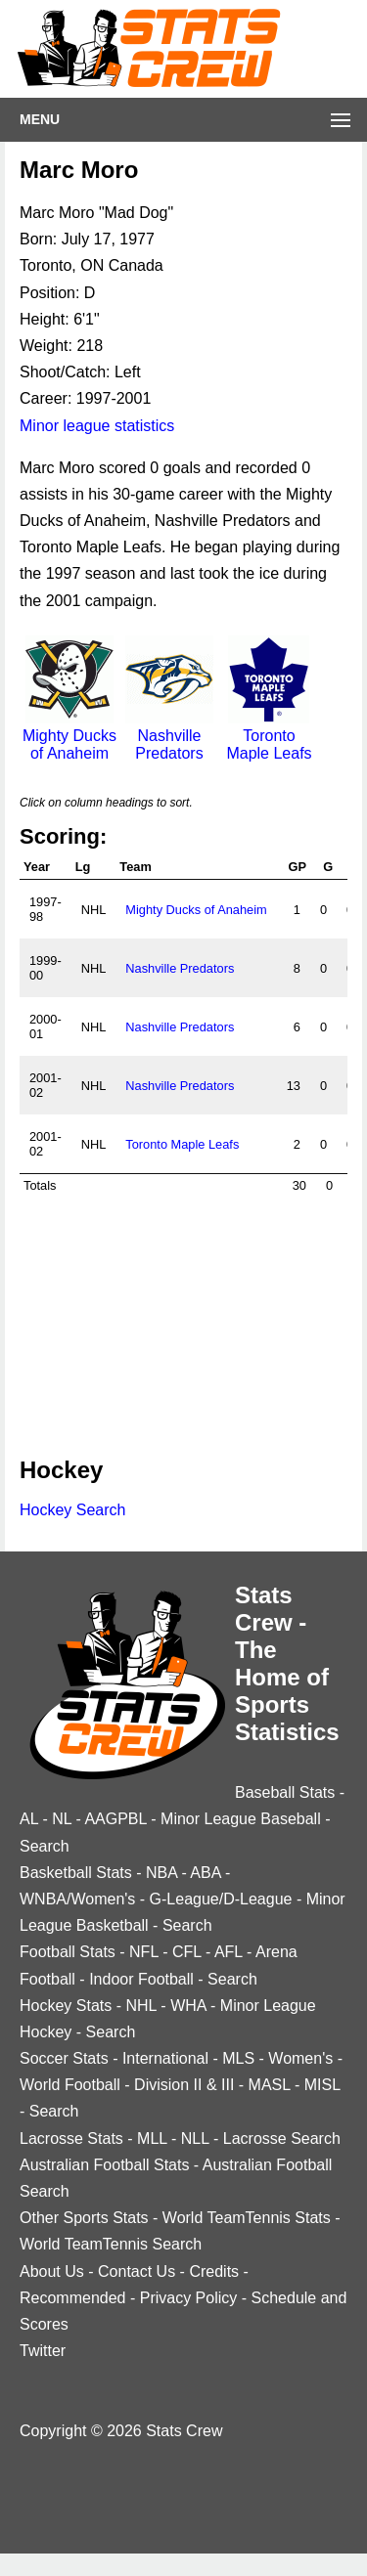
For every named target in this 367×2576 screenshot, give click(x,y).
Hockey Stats (66, 2005)
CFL (187, 1951)
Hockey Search (73, 1510)
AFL (228, 1951)
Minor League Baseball (241, 1819)
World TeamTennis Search (111, 2244)
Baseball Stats (285, 1792)
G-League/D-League (221, 1899)
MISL (322, 2084)
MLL (152, 2138)
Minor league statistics (97, 425)
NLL (195, 2138)
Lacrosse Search (282, 2138)
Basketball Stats (76, 1872)
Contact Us (136, 2271)
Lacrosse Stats (71, 2138)
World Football (70, 2084)
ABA (205, 1872)
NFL (144, 1951)
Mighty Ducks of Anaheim (69, 736)
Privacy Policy (189, 2298)
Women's (300, 2058)
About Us (52, 2271)
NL (61, 1819)
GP (297, 866)
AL (29, 1819)
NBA (161, 1872)
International (165, 2058)
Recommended (73, 2298)
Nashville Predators (169, 736)
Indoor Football (141, 1979)
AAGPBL (115, 1819)
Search (44, 1846)
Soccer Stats (64, 2058)
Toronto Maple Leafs (269, 736)
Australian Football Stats (104, 2165)
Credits (214, 2271)
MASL (270, 2084)
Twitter (43, 2350)
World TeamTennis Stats (246, 2217)
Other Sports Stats (84, 2217)
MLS (238, 2058)
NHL (140, 2005)
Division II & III (184, 2084)
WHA (188, 2005)
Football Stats (67, 1951)
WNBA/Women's (77, 1899)
